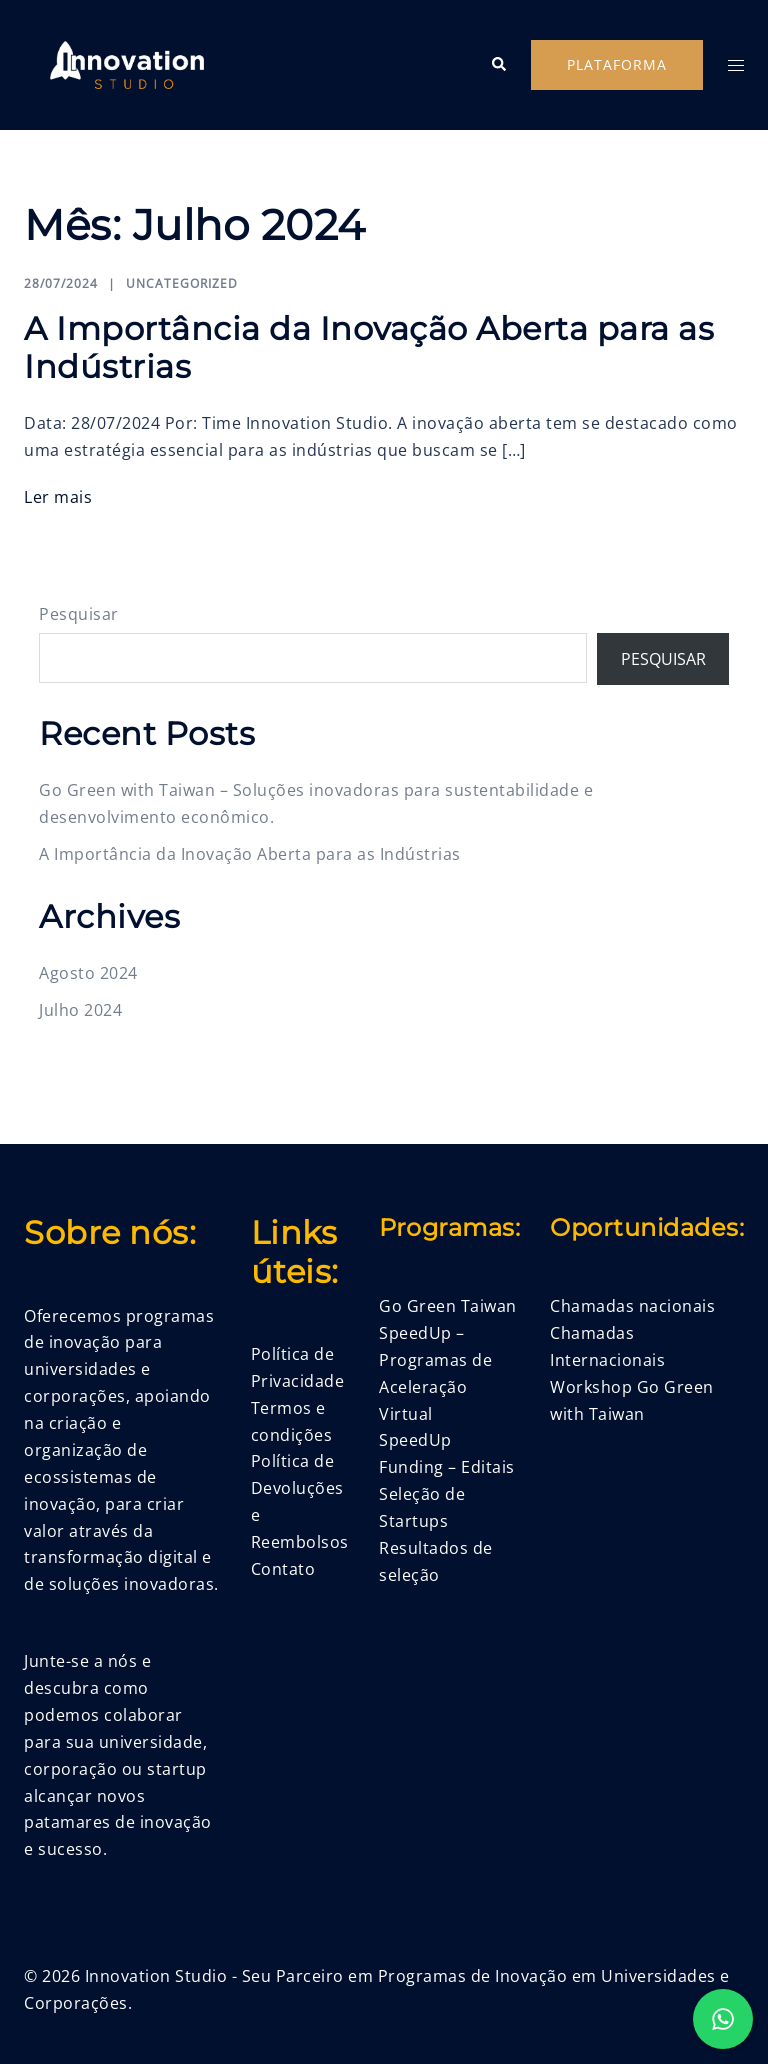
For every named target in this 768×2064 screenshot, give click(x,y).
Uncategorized (182, 283)
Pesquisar (79, 614)
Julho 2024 (80, 1010)
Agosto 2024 (88, 973)
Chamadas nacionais (632, 1306)
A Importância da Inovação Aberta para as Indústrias (369, 347)
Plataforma (617, 64)
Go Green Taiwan (448, 1306)
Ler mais (58, 497)
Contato (283, 1569)
